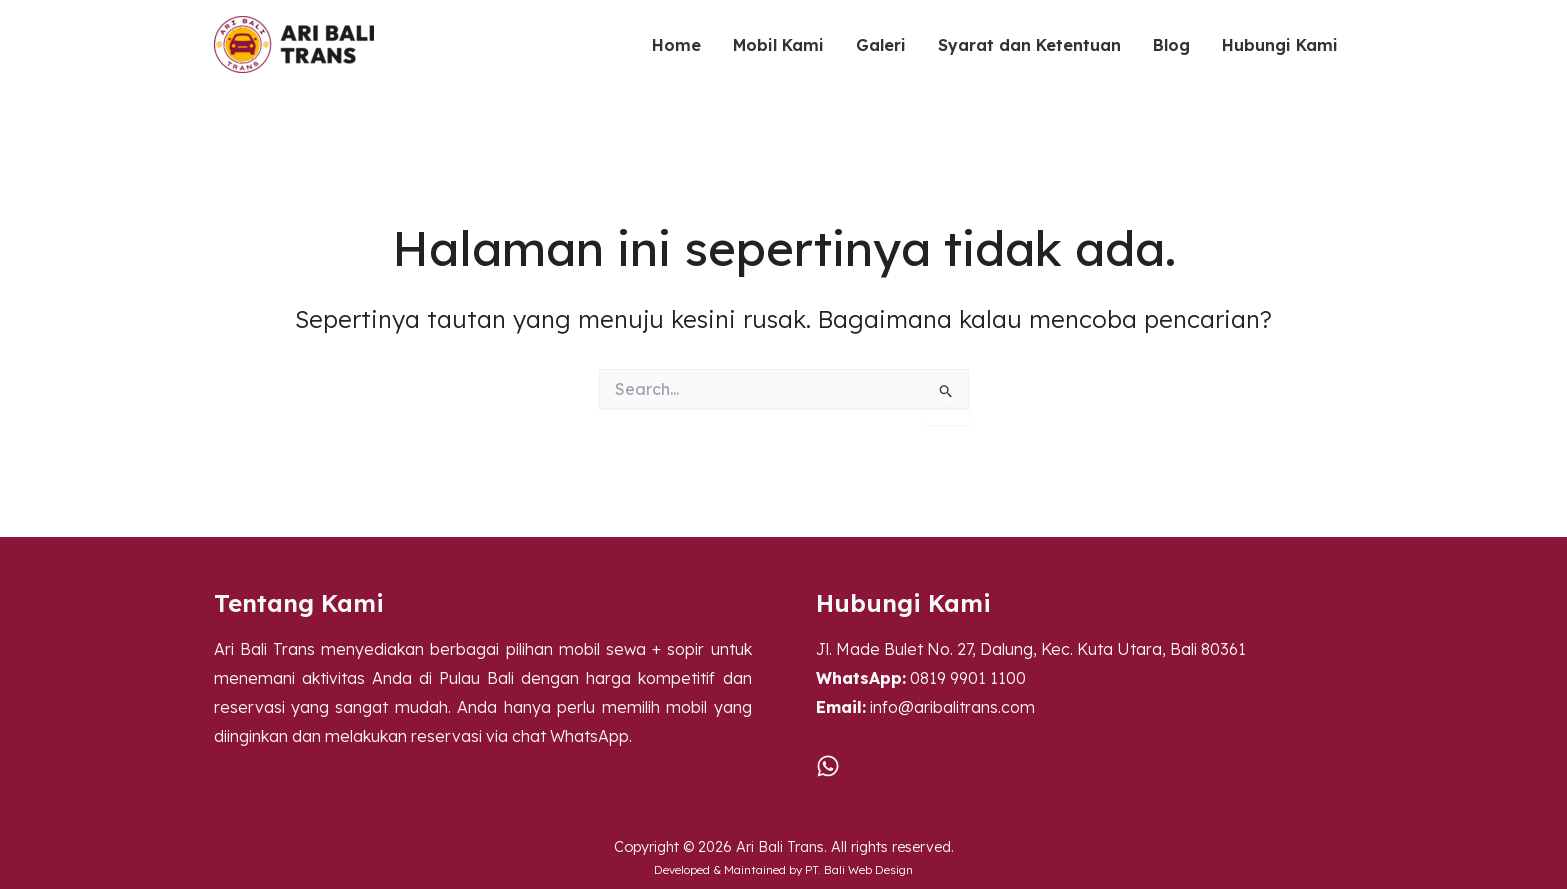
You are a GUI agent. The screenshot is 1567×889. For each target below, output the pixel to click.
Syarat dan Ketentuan (1029, 45)
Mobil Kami (778, 45)
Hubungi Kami (1280, 45)
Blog (1171, 45)
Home (676, 45)
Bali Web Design (868, 869)
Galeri (881, 45)
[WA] (828, 766)
